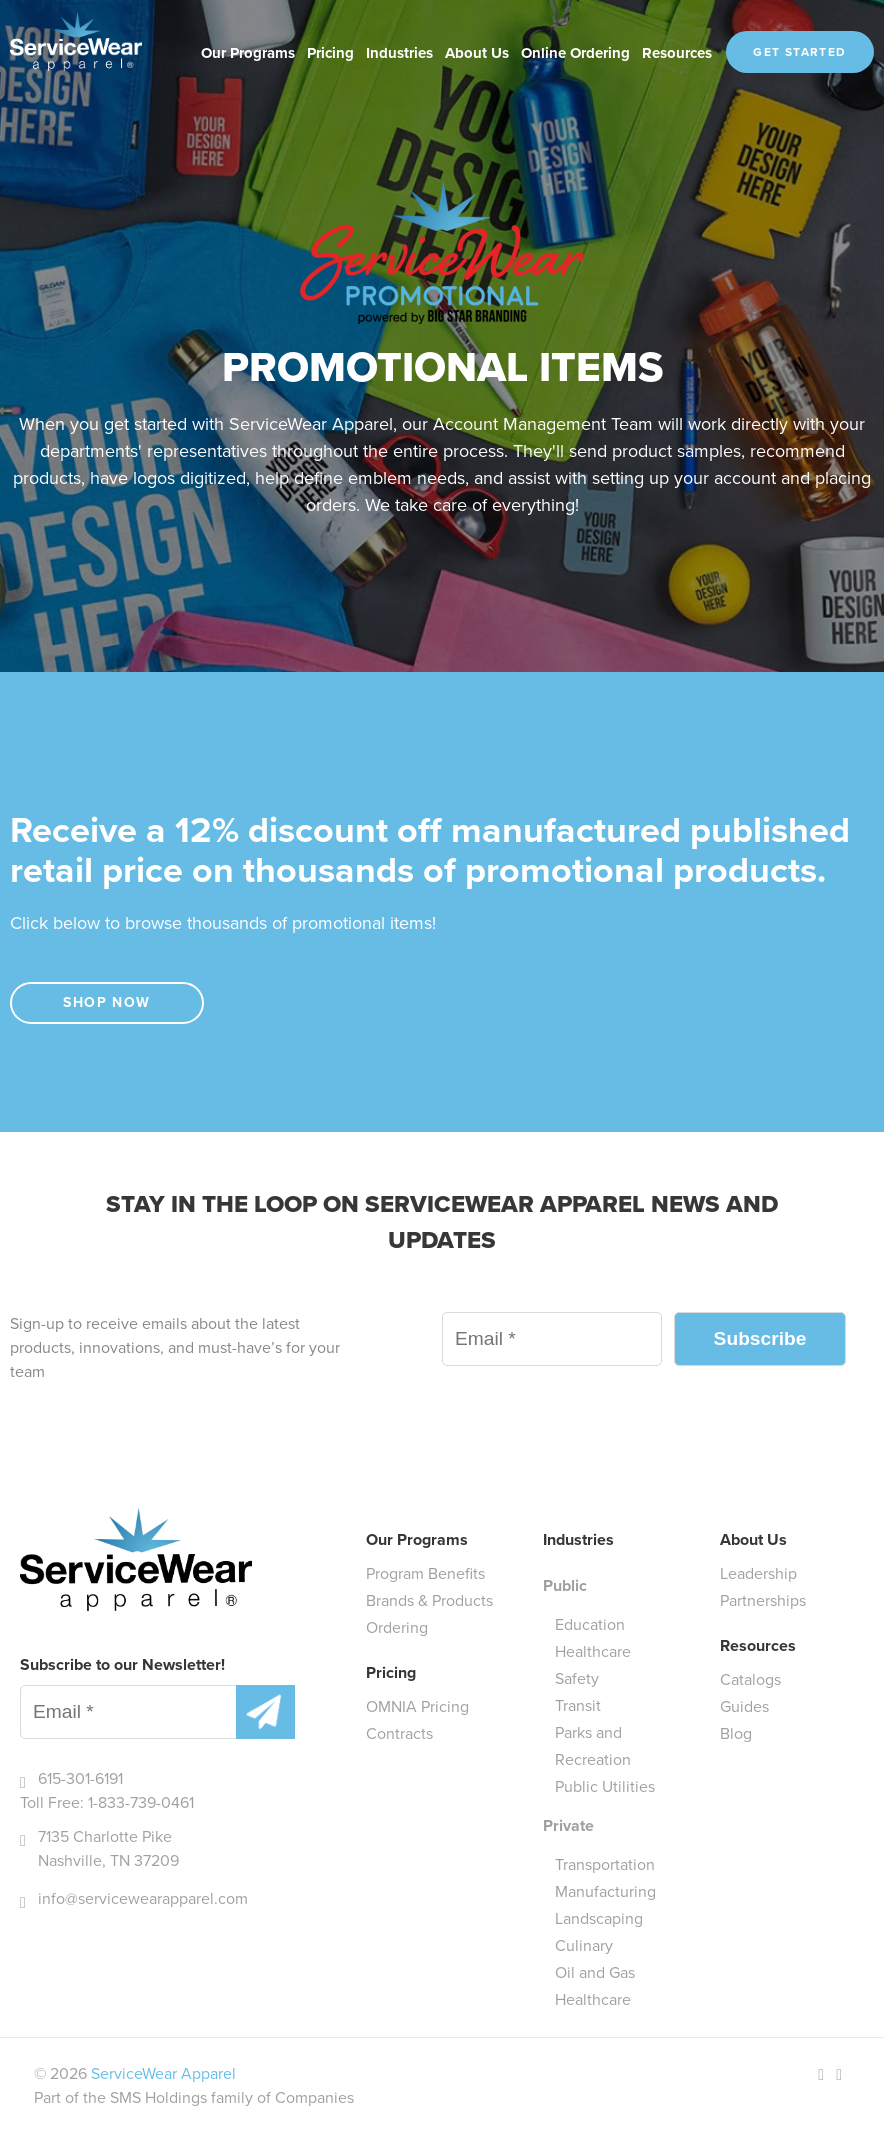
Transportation (605, 1864)
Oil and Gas (595, 1972)
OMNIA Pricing (417, 1706)
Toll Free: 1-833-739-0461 (107, 1802)
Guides (744, 1706)
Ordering (397, 1627)
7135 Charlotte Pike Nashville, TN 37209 (108, 1848)
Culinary (584, 1945)
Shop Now (106, 1002)
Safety (577, 1678)
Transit (578, 1705)
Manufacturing (605, 1891)
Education (590, 1624)
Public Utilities (605, 1786)
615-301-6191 (80, 1778)
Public (565, 1585)
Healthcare (593, 1651)
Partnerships (763, 1600)
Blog (736, 1733)
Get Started (799, 52)
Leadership (758, 1573)
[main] (442, 712)
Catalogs (750, 1679)
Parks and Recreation (593, 1746)
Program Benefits (425, 1573)
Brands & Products (429, 1600)
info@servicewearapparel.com (143, 1898)
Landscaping (599, 1918)
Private (568, 1825)
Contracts (399, 1733)
